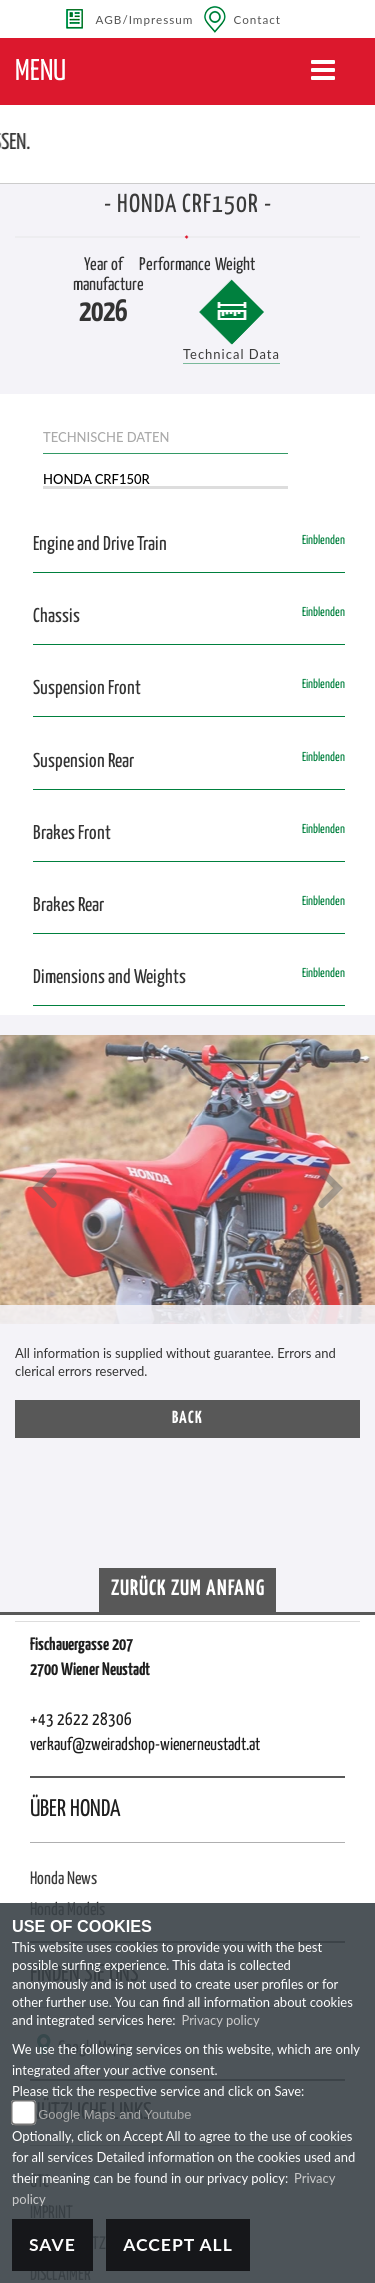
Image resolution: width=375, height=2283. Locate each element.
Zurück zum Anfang (188, 1589)
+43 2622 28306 (81, 1720)
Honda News (63, 1879)
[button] (45, 1190)
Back (187, 1418)
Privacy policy (220, 2020)
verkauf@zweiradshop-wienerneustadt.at (145, 1745)
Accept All (178, 2244)
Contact (257, 19)
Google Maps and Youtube (114, 2114)
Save (52, 2244)
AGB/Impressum (145, 19)
